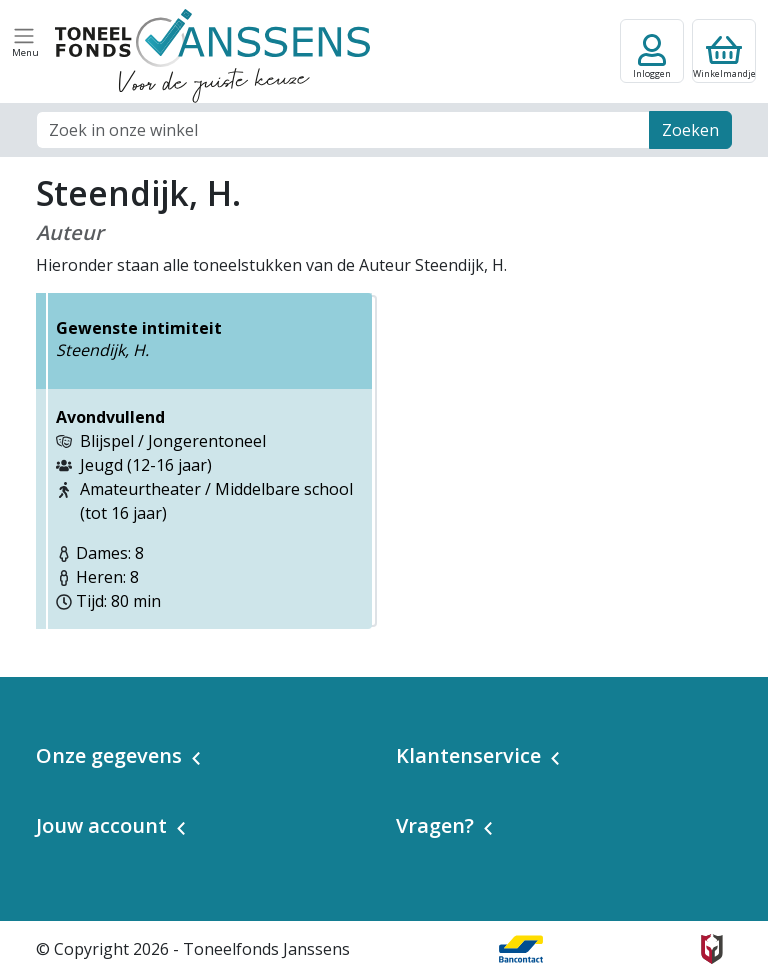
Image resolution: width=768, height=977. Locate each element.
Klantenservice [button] (468, 755)
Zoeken (690, 130)
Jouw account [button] (101, 825)
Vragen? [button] (435, 825)
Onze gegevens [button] (109, 755)
